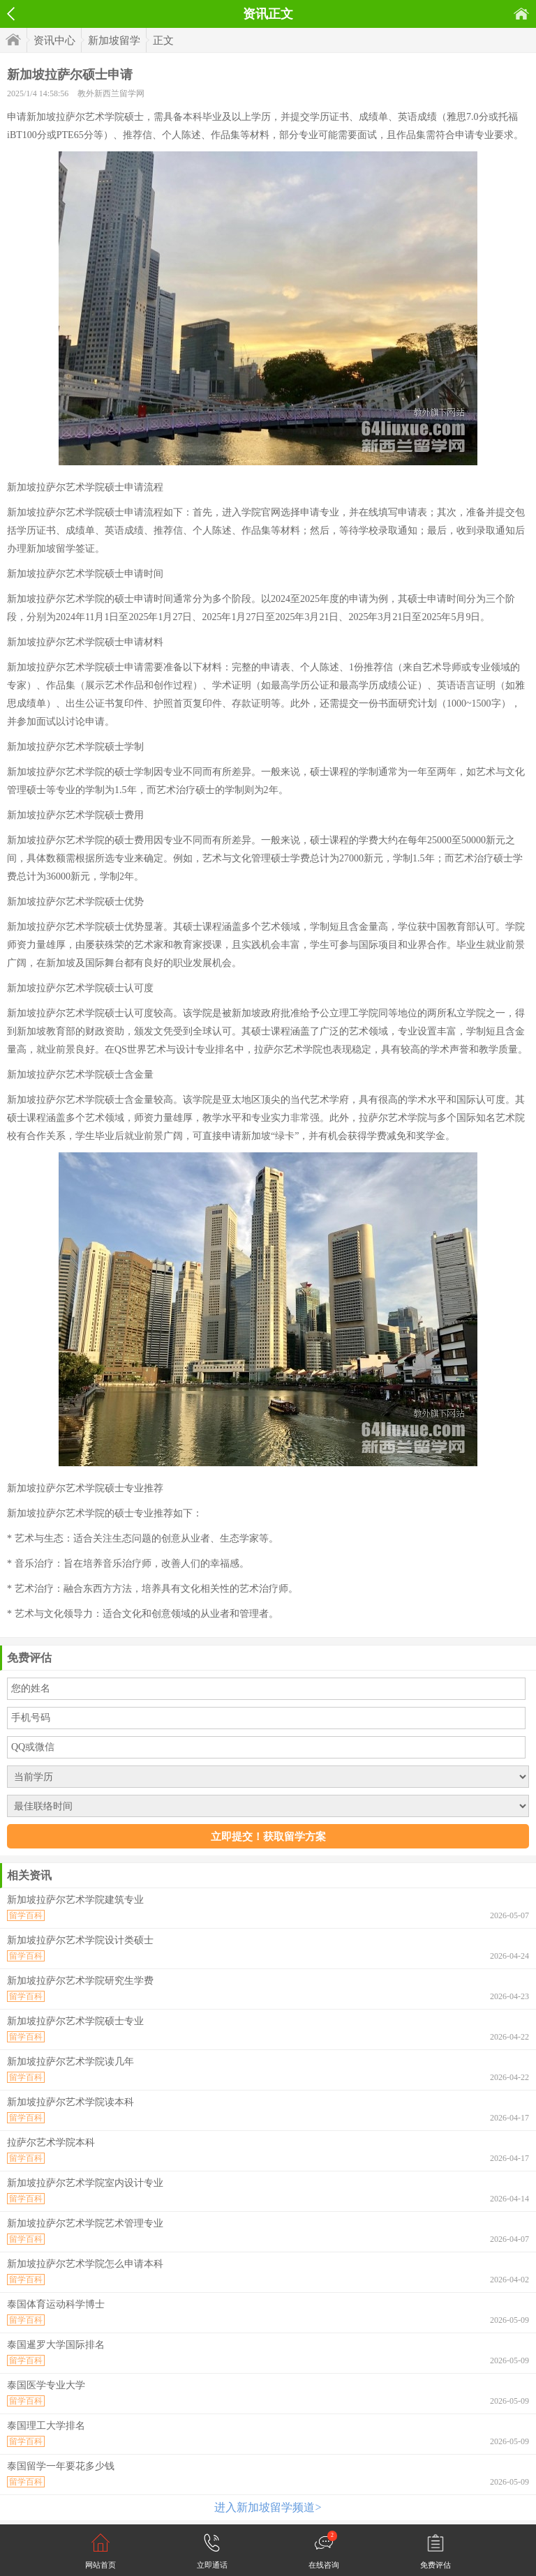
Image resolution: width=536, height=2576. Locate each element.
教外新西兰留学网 (110, 93)
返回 (11, 14)
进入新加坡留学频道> (267, 2507)
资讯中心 (54, 40)
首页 (521, 14)
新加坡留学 (114, 40)
